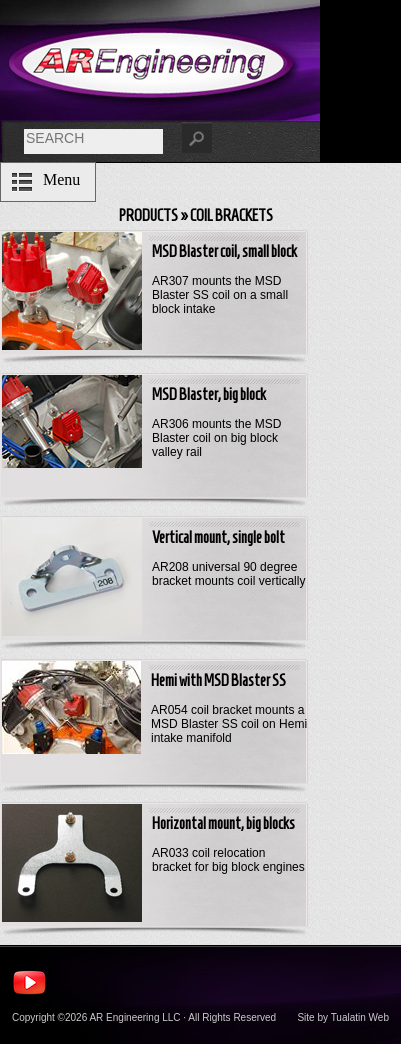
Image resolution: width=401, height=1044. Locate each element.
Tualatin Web (360, 1017)
